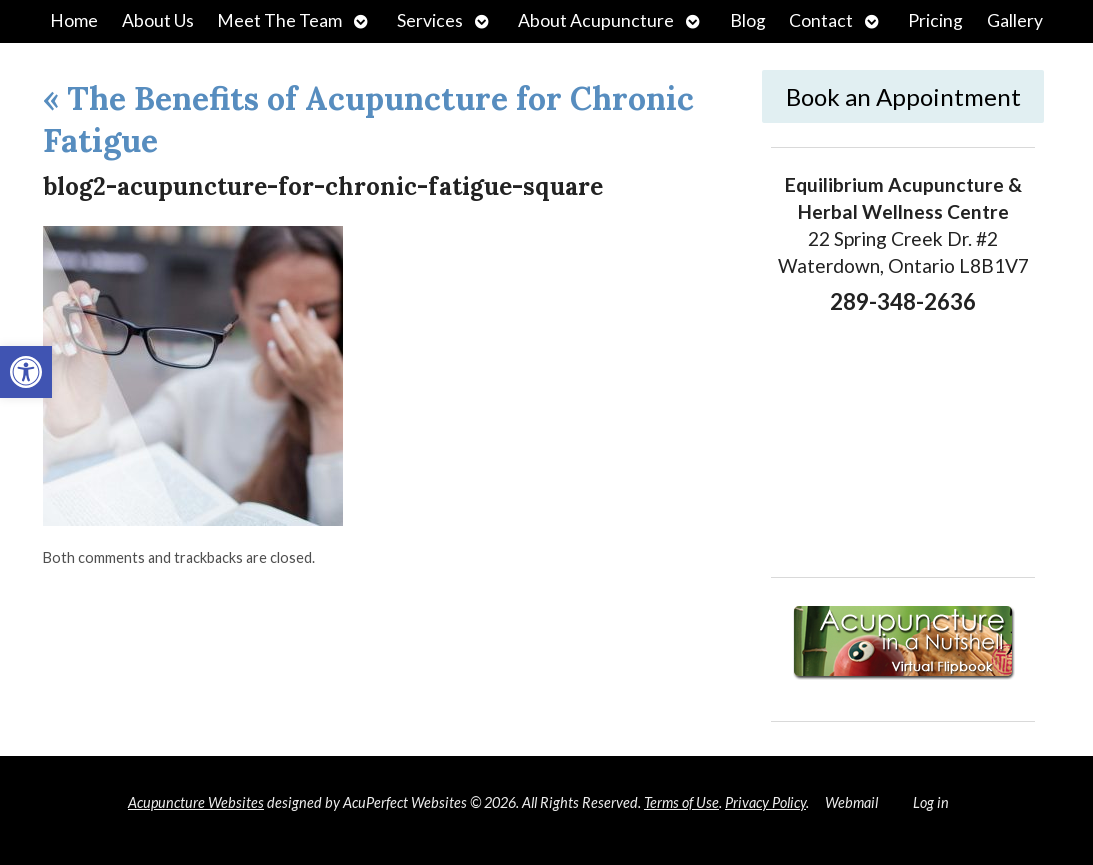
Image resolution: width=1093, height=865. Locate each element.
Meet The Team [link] (279, 20)
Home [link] (74, 20)
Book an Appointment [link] (903, 96)
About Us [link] (158, 20)
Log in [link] (931, 802)
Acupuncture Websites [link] (196, 802)
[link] (26, 372)
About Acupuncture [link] (596, 20)
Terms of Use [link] (681, 802)
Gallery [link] (1015, 20)
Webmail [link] (851, 802)
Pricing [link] (935, 20)
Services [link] (430, 20)
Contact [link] (821, 20)
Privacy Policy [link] (765, 802)
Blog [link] (748, 20)
